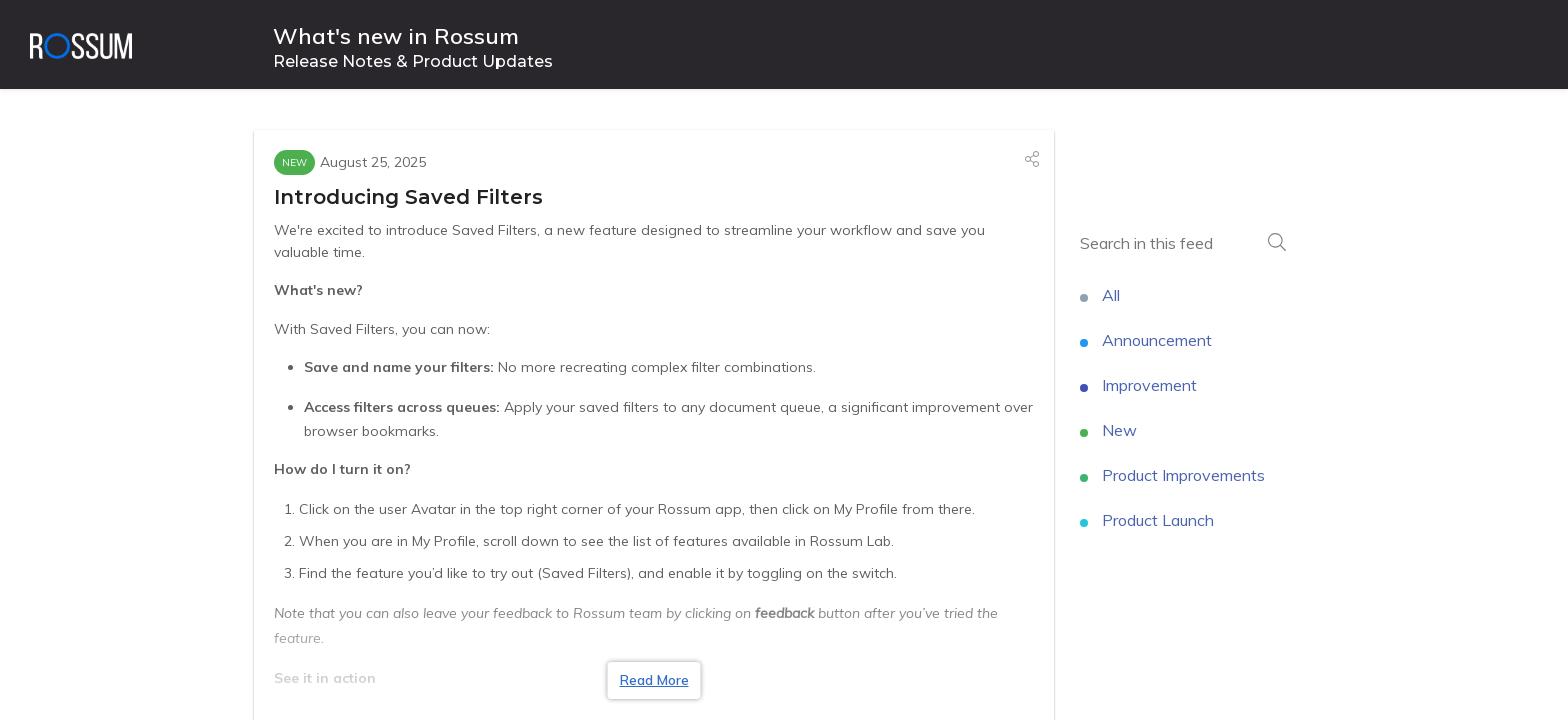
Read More (654, 680)
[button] (1032, 159)
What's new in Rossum (396, 36)
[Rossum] (81, 45)
